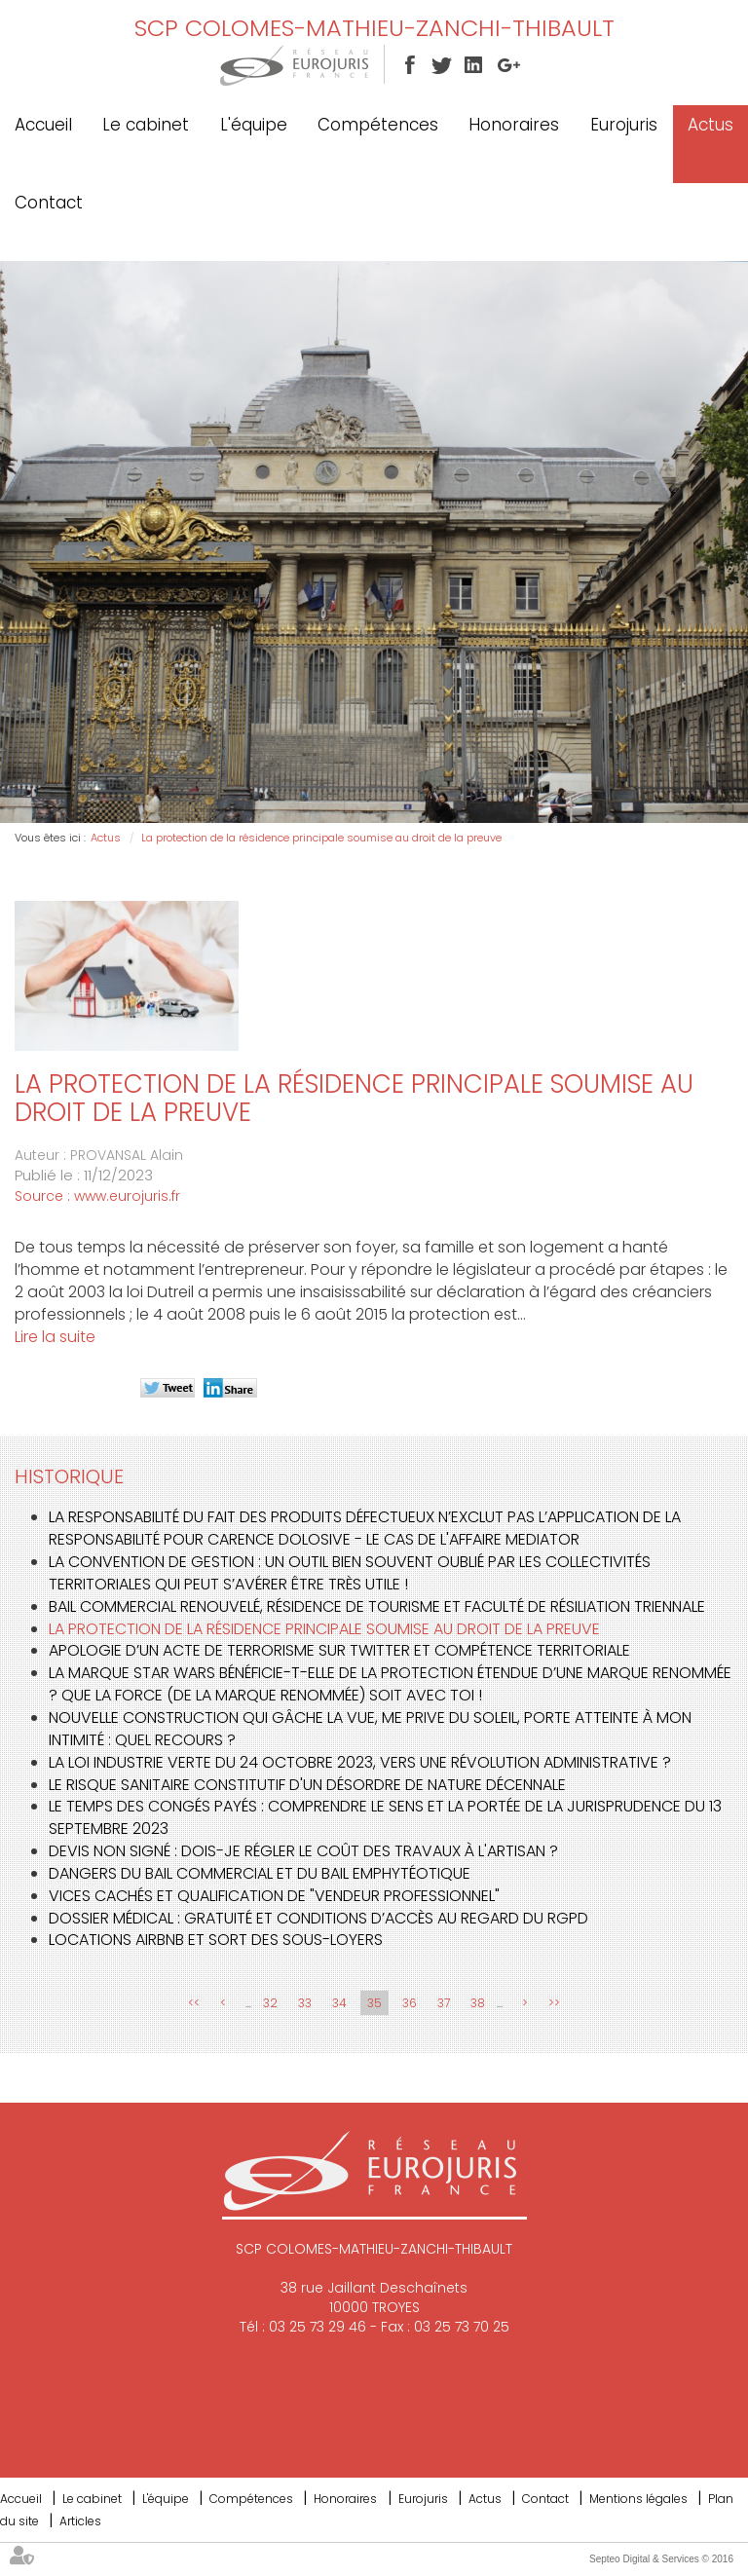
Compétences (378, 124)
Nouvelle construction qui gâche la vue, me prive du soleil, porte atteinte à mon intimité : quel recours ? (370, 1728)
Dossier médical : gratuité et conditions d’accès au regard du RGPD (318, 1918)
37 (443, 2003)
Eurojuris (623, 124)
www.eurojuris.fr (127, 1196)
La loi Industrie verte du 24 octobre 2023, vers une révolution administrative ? (360, 1762)
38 (477, 2003)
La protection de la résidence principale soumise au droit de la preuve (321, 837)
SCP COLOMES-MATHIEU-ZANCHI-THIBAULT (374, 28)
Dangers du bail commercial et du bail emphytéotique (259, 1873)
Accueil (43, 124)
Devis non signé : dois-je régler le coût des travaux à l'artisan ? (303, 1851)
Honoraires (513, 124)
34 (339, 2003)
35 (374, 2003)
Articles (80, 2521)
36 (409, 2003)
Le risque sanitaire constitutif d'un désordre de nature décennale (307, 1784)
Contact (49, 202)
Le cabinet (145, 124)
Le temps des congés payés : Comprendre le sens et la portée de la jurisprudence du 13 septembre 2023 (385, 1817)
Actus (710, 124)
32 (270, 2003)
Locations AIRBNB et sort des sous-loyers (216, 1939)
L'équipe (253, 124)
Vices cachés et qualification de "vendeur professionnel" (274, 1896)
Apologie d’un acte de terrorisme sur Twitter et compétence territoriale (339, 1650)
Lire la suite (55, 1336)
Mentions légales (638, 2498)
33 (305, 2003)
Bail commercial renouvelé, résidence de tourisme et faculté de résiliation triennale (377, 1606)
